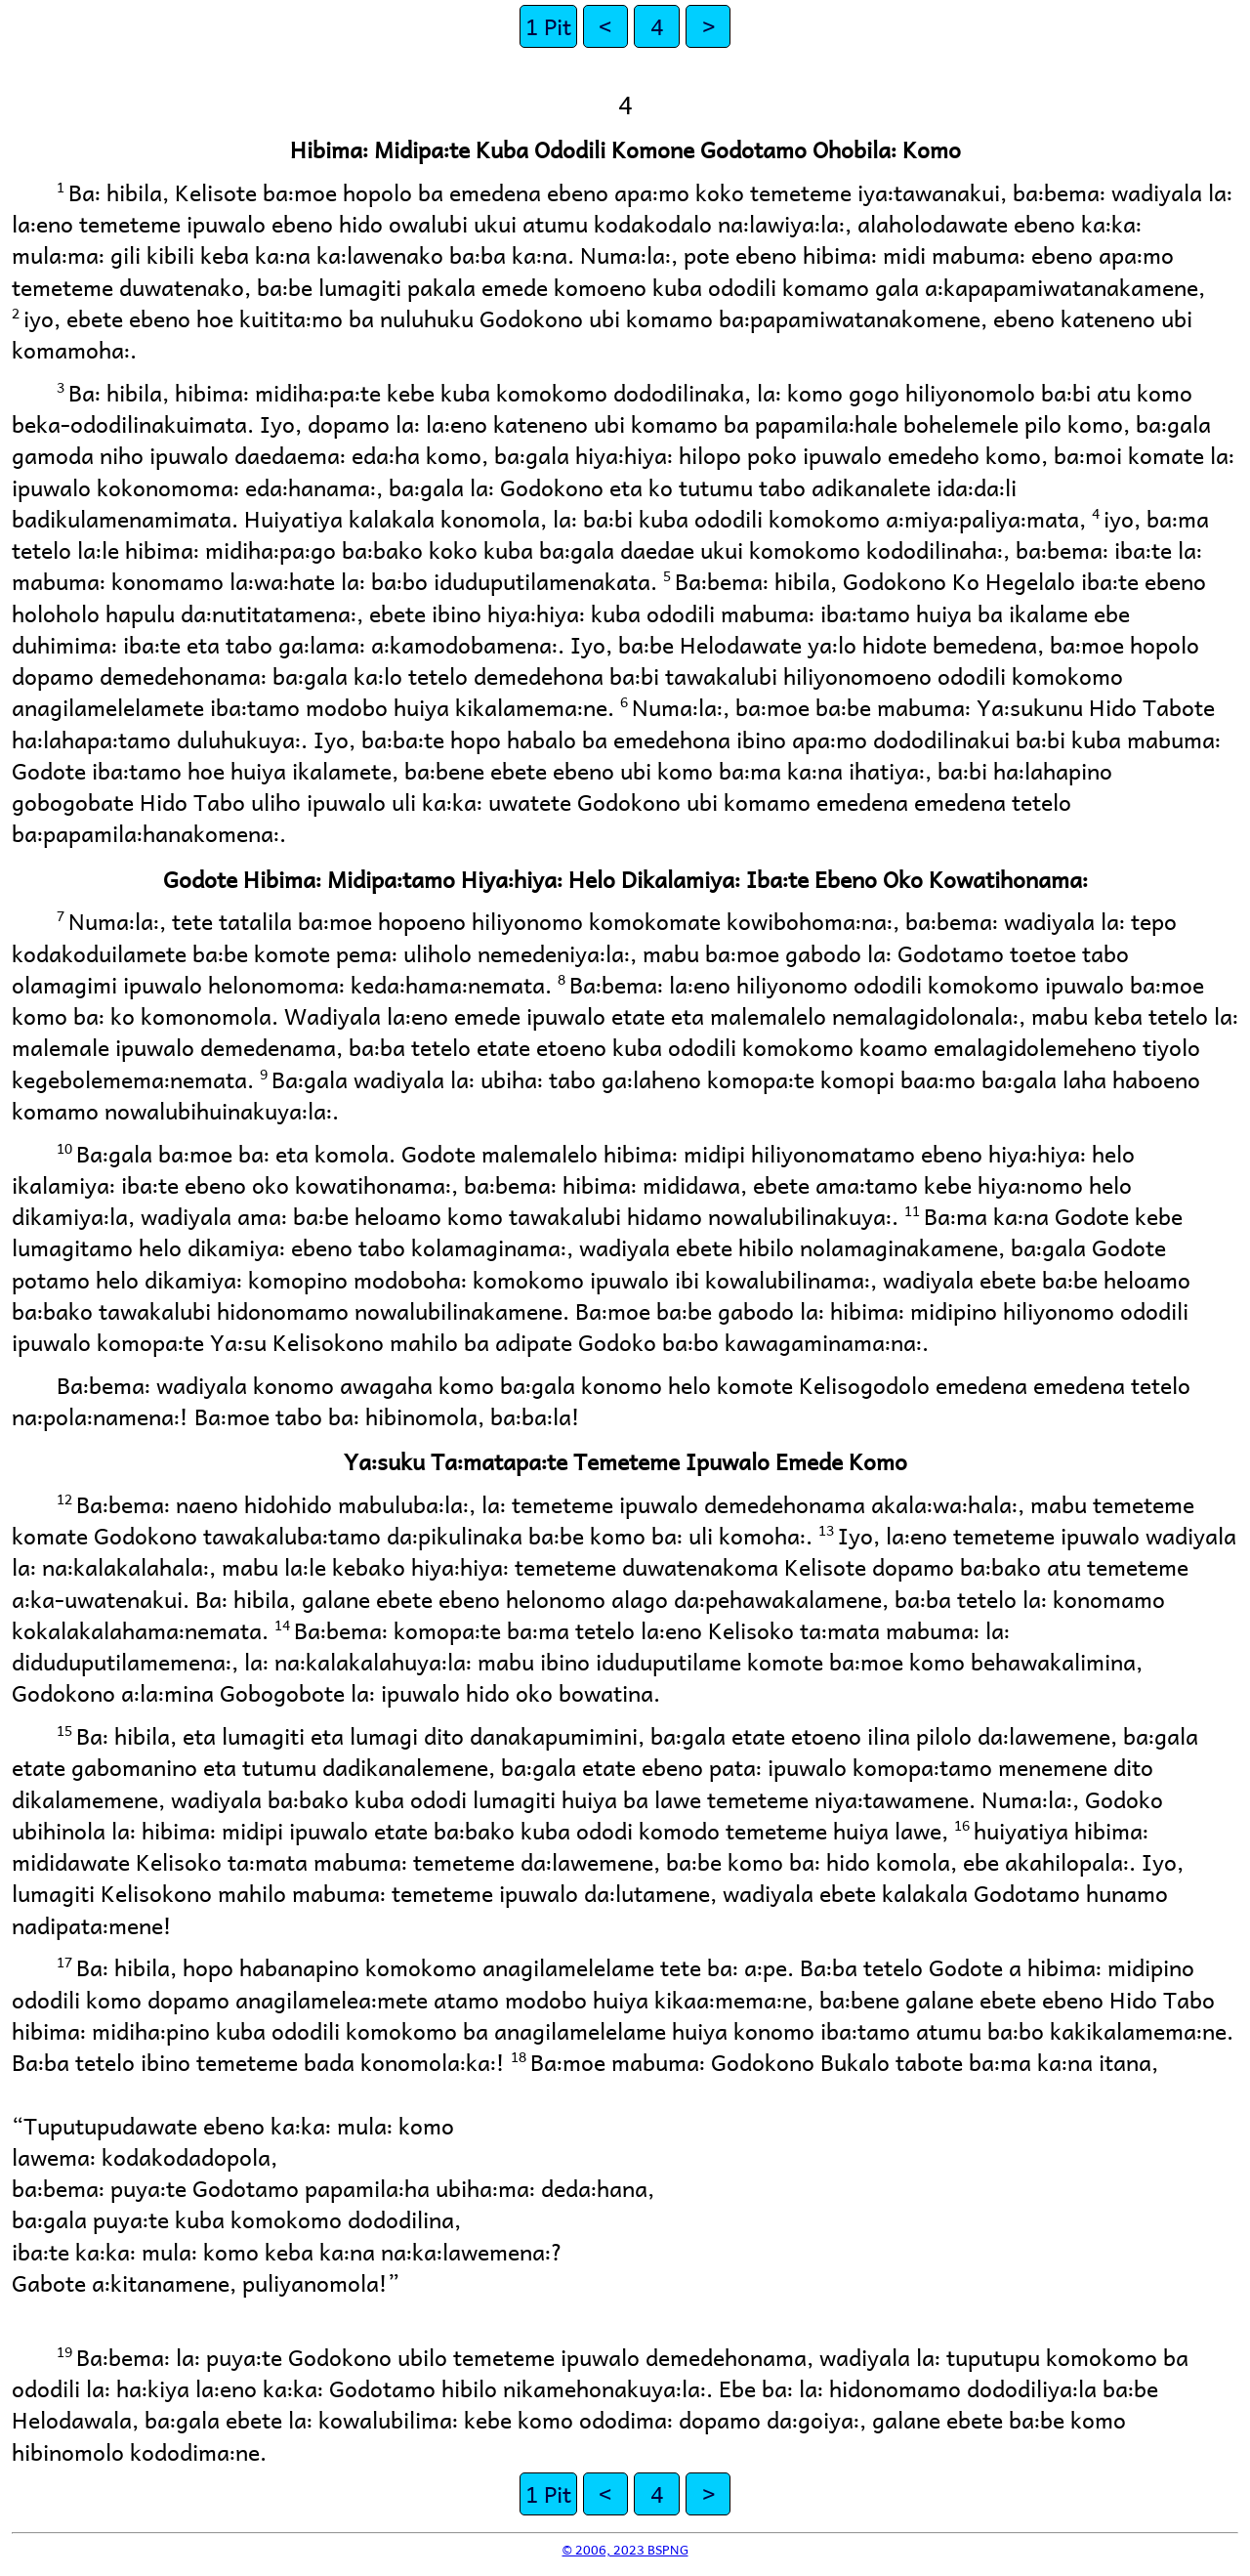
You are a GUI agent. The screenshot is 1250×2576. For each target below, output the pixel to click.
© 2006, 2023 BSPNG (625, 2549)
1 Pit (548, 26)
